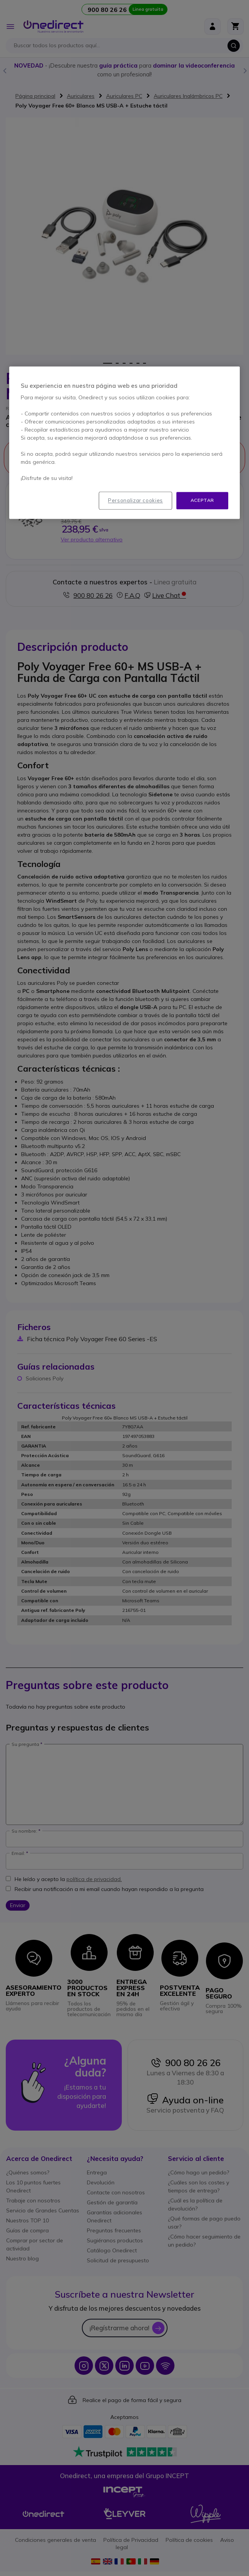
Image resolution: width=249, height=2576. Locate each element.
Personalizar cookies (135, 501)
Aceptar (202, 500)
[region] (124, 443)
